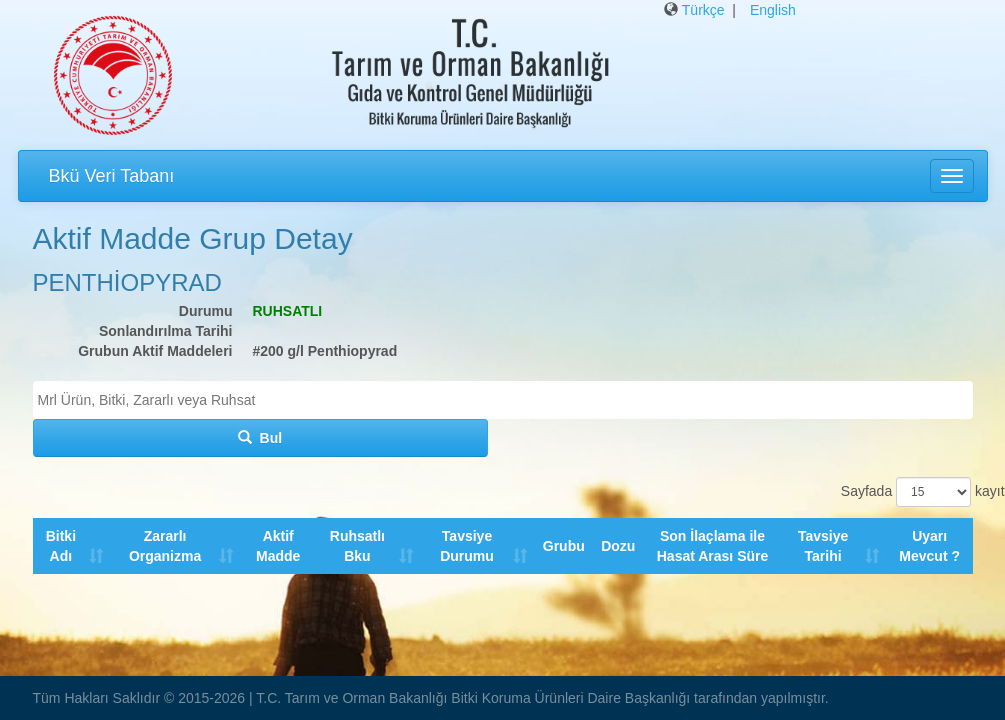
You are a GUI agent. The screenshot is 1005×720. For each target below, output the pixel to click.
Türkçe (703, 10)
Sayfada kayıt (907, 492)
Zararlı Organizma (165, 546)
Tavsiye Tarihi (824, 546)
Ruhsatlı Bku (357, 546)
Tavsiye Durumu (468, 546)
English (773, 10)
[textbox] (508, 400)
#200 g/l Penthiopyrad (325, 351)
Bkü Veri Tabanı (112, 176)
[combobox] (503, 400)
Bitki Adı (61, 546)
